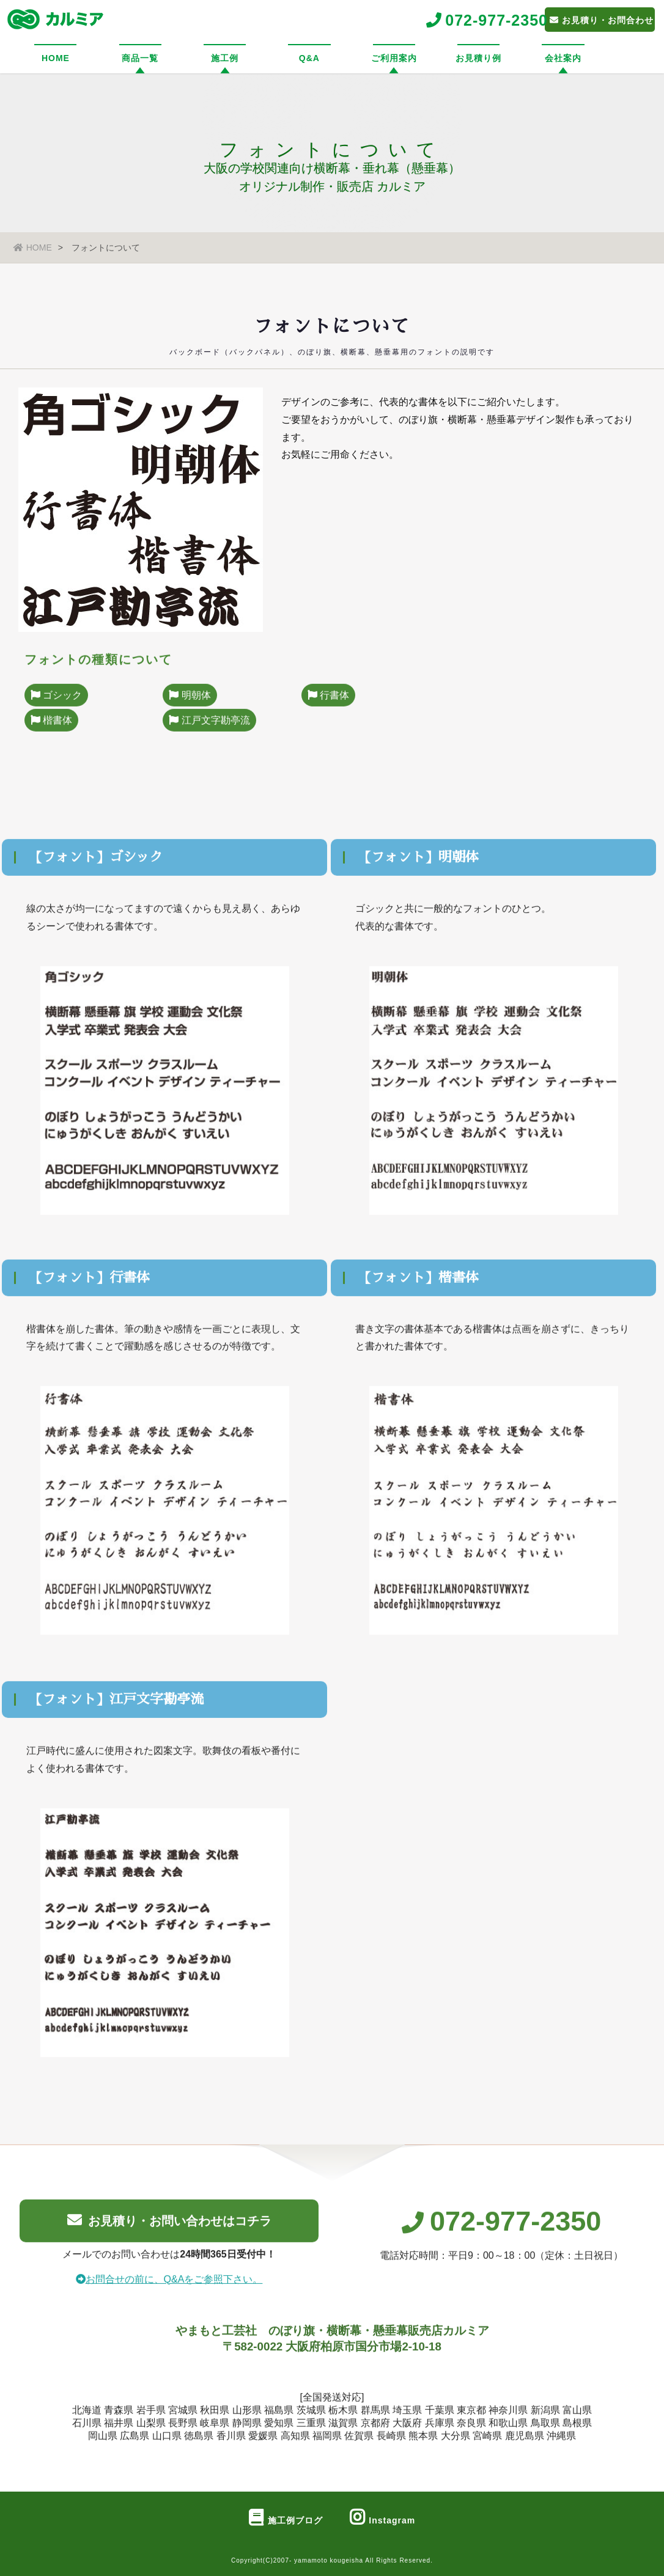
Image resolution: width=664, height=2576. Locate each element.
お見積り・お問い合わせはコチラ (169, 2229)
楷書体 (51, 732)
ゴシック (56, 707)
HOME (56, 58)
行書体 (328, 707)
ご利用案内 (394, 58)
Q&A (309, 58)
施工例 (224, 58)
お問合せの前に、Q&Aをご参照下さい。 (169, 2289)
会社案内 (563, 58)
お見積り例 (478, 58)
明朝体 (189, 707)
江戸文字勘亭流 (209, 732)
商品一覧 (140, 58)
